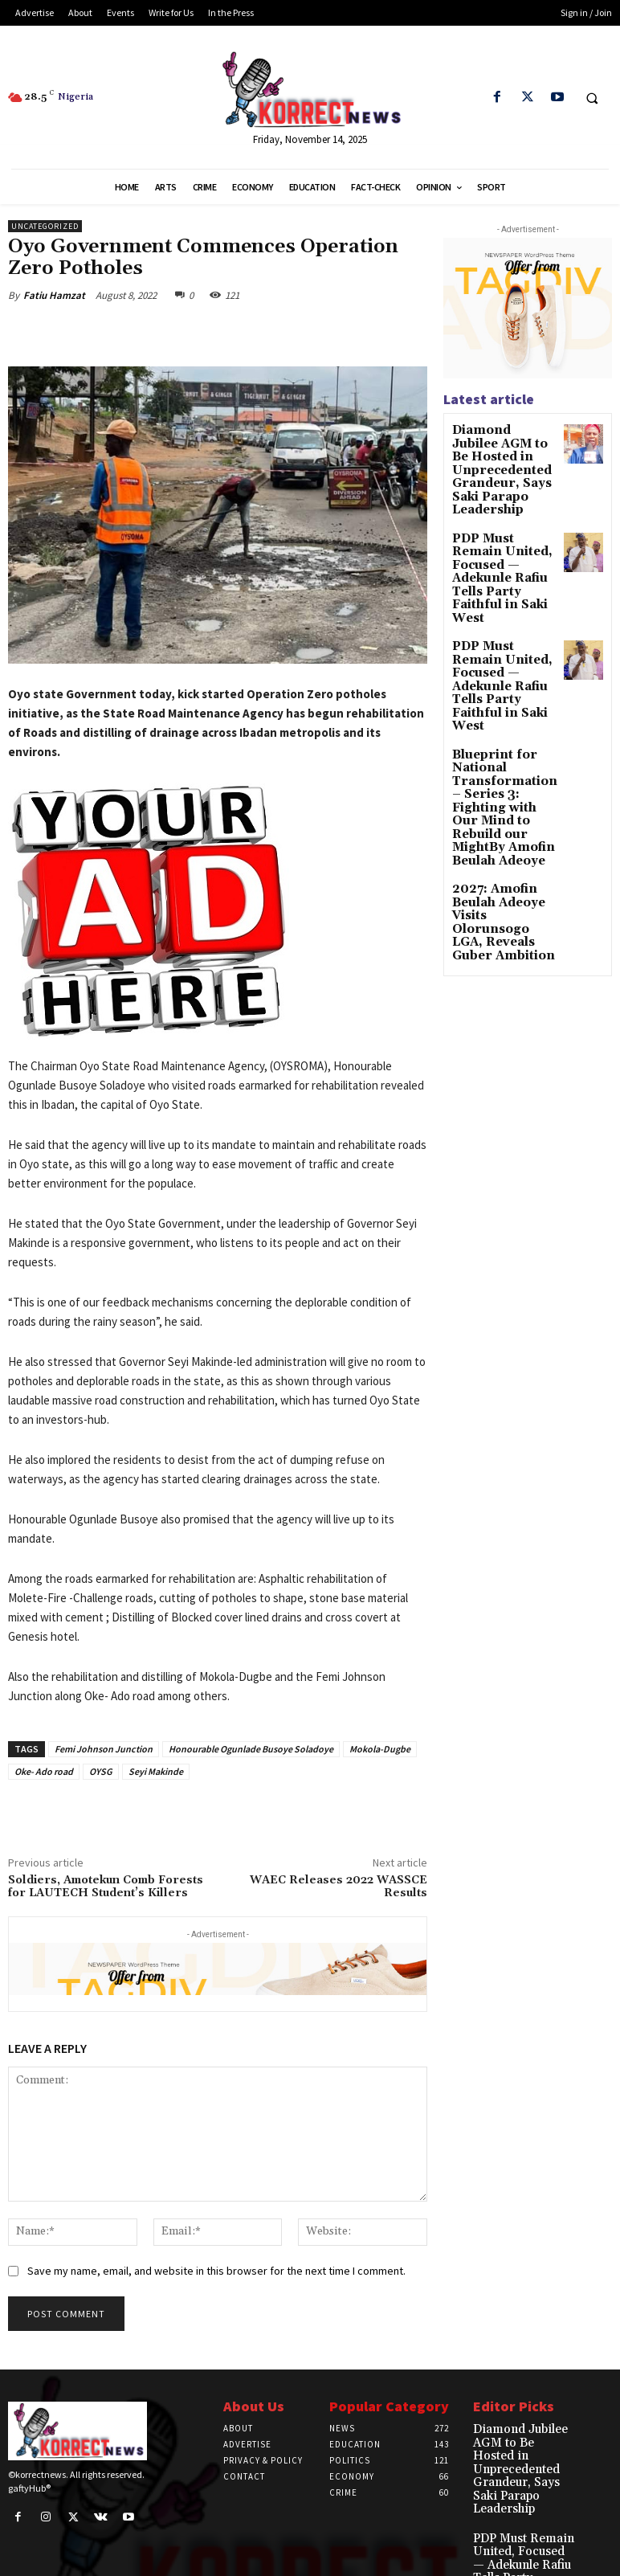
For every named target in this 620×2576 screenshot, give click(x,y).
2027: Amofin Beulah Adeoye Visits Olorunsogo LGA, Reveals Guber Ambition (503, 763)
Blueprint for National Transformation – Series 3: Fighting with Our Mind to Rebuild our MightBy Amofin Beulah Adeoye (498, 678)
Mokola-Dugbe (379, 1749)
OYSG (100, 1771)
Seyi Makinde (155, 1771)
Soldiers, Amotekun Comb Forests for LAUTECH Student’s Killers (105, 1887)
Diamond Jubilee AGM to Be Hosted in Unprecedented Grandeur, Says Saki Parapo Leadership (504, 452)
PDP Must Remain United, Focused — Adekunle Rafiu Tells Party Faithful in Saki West (501, 522)
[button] (592, 98)
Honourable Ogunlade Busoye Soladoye (251, 1749)
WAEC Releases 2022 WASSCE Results (338, 1887)
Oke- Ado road (43, 1771)
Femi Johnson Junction (104, 1749)
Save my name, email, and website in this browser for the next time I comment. (216, 2270)
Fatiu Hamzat (54, 295)
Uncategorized (45, 226)
